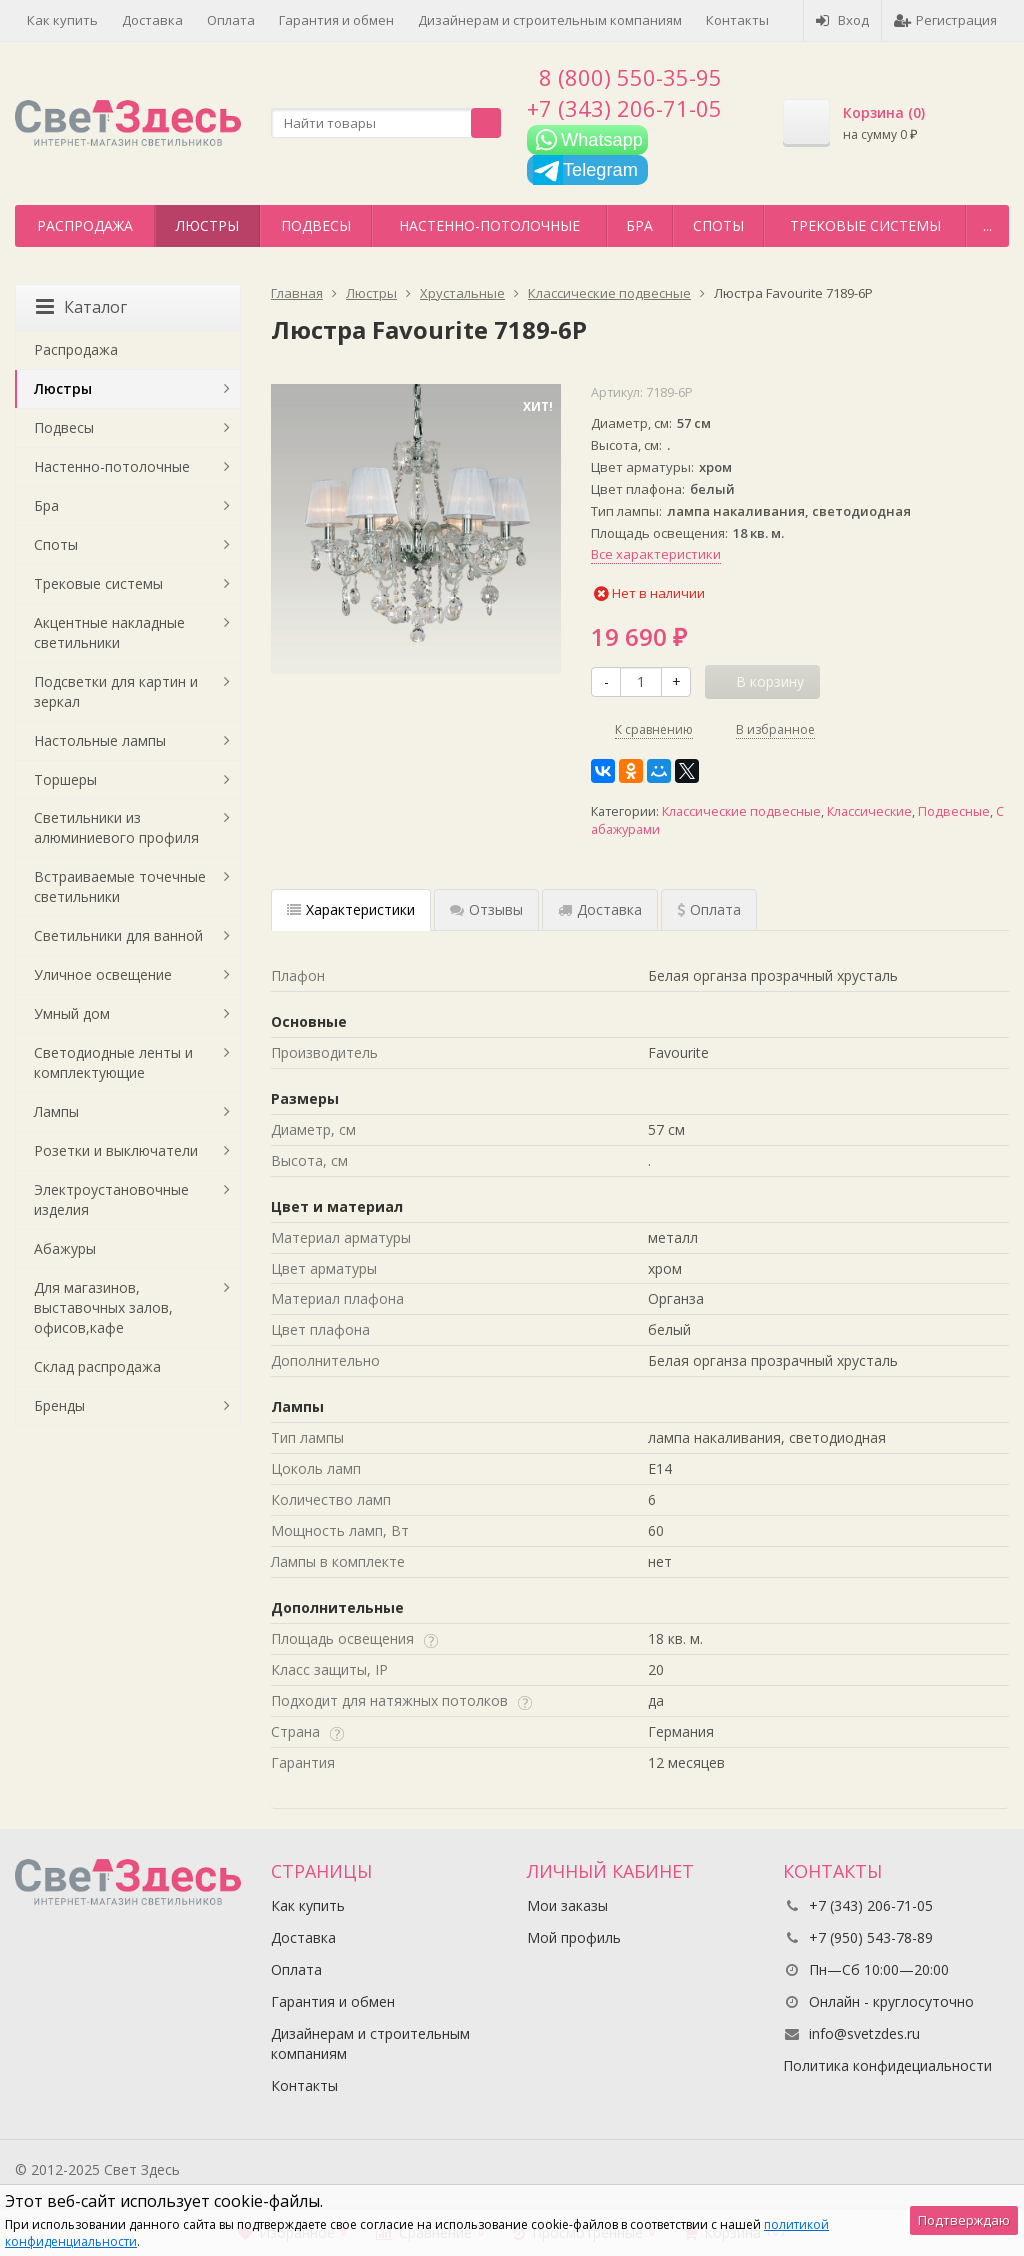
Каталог (81, 307)
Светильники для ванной (118, 935)
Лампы (56, 1111)
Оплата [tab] (709, 909)
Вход (842, 20)
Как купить (62, 20)
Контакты (737, 20)
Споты (718, 225)
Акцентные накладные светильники (109, 632)
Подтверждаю (964, 2220)
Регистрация (945, 20)
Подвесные (954, 811)
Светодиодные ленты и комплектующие (113, 1062)
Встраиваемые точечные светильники (120, 886)
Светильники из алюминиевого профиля (116, 827)
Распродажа (85, 225)
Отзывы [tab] (486, 909)
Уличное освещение (103, 974)
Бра (639, 225)
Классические (869, 811)
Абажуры (65, 1248)
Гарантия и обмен (336, 20)
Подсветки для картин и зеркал (116, 691)
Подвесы (316, 225)
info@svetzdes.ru (864, 2033)
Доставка (152, 20)
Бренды (59, 1405)
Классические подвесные (741, 811)
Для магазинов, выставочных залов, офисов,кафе (103, 1307)
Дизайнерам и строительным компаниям (550, 20)
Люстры (207, 225)
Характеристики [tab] (351, 909)
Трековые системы (865, 225)
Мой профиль (574, 1937)
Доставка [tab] (600, 909)
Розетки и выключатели (116, 1150)
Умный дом (72, 1013)
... (987, 225)
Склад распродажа (97, 1366)
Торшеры (65, 779)
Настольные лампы (100, 740)
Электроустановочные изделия (111, 1199)
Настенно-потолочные (489, 225)
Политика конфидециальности (887, 2065)
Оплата (231, 20)
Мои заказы (567, 1905)
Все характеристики (656, 554)
